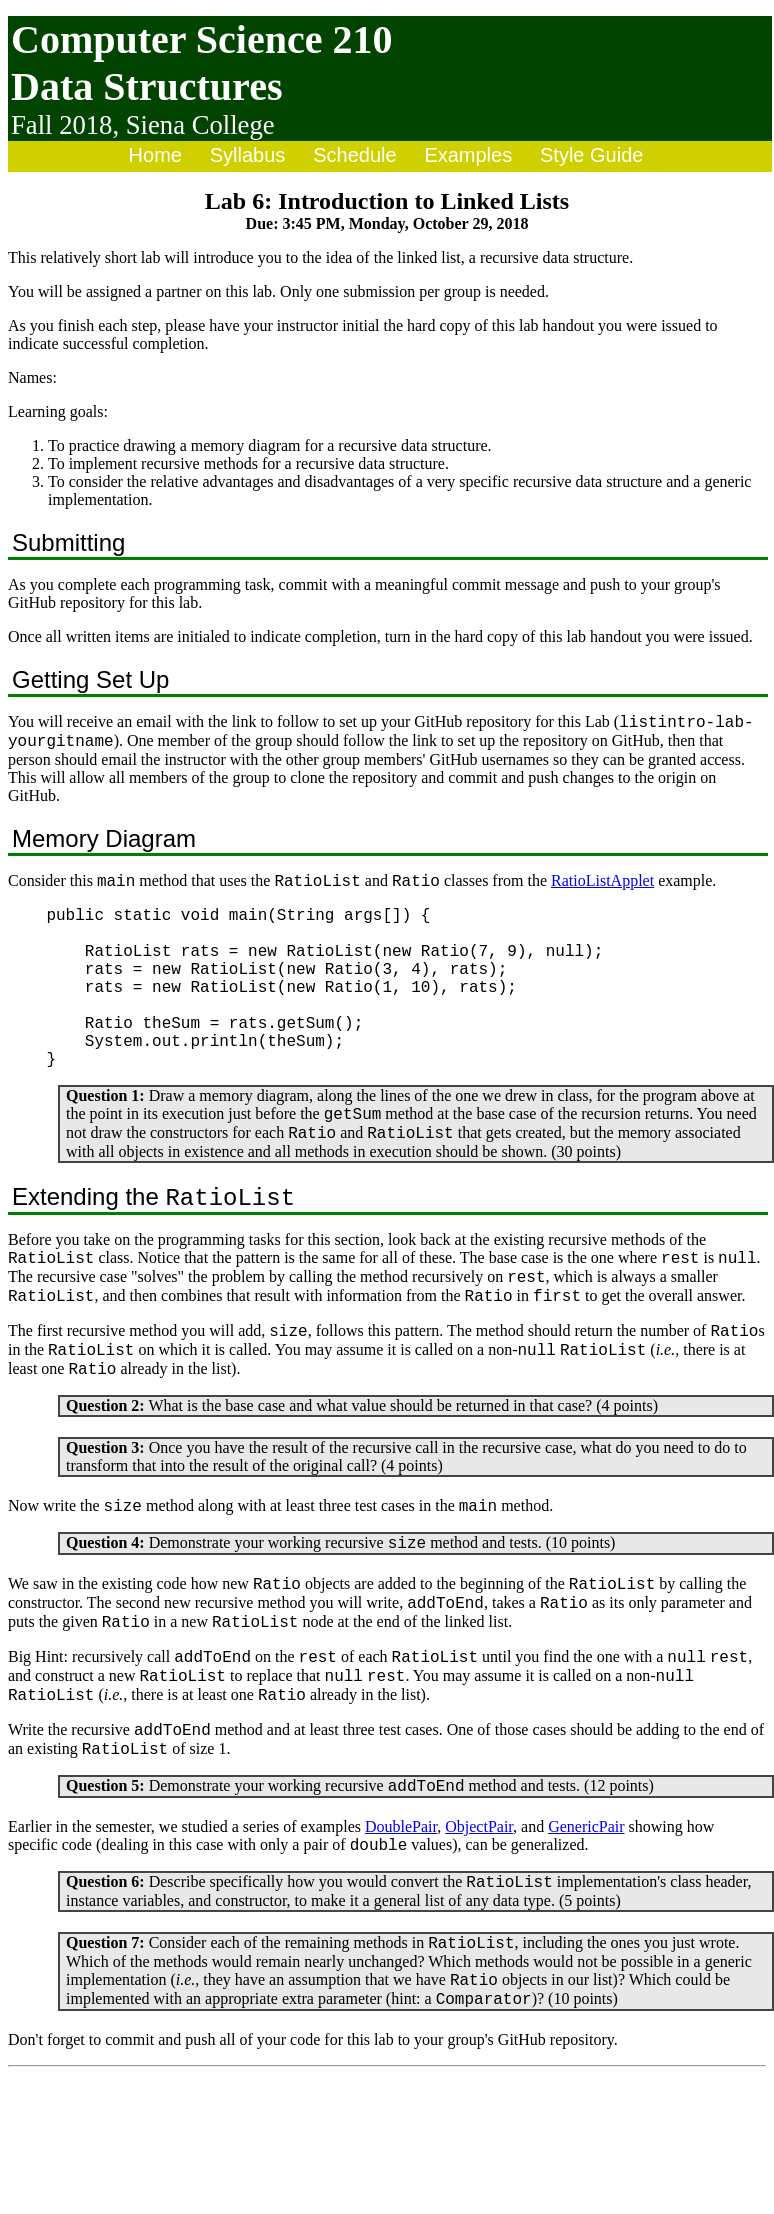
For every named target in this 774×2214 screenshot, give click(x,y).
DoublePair (401, 1932)
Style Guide (591, 155)
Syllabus (248, 155)
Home (155, 155)
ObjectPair (479, 1932)
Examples (468, 155)
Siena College (200, 125)
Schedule (354, 155)
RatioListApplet (602, 889)
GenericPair (586, 1932)
